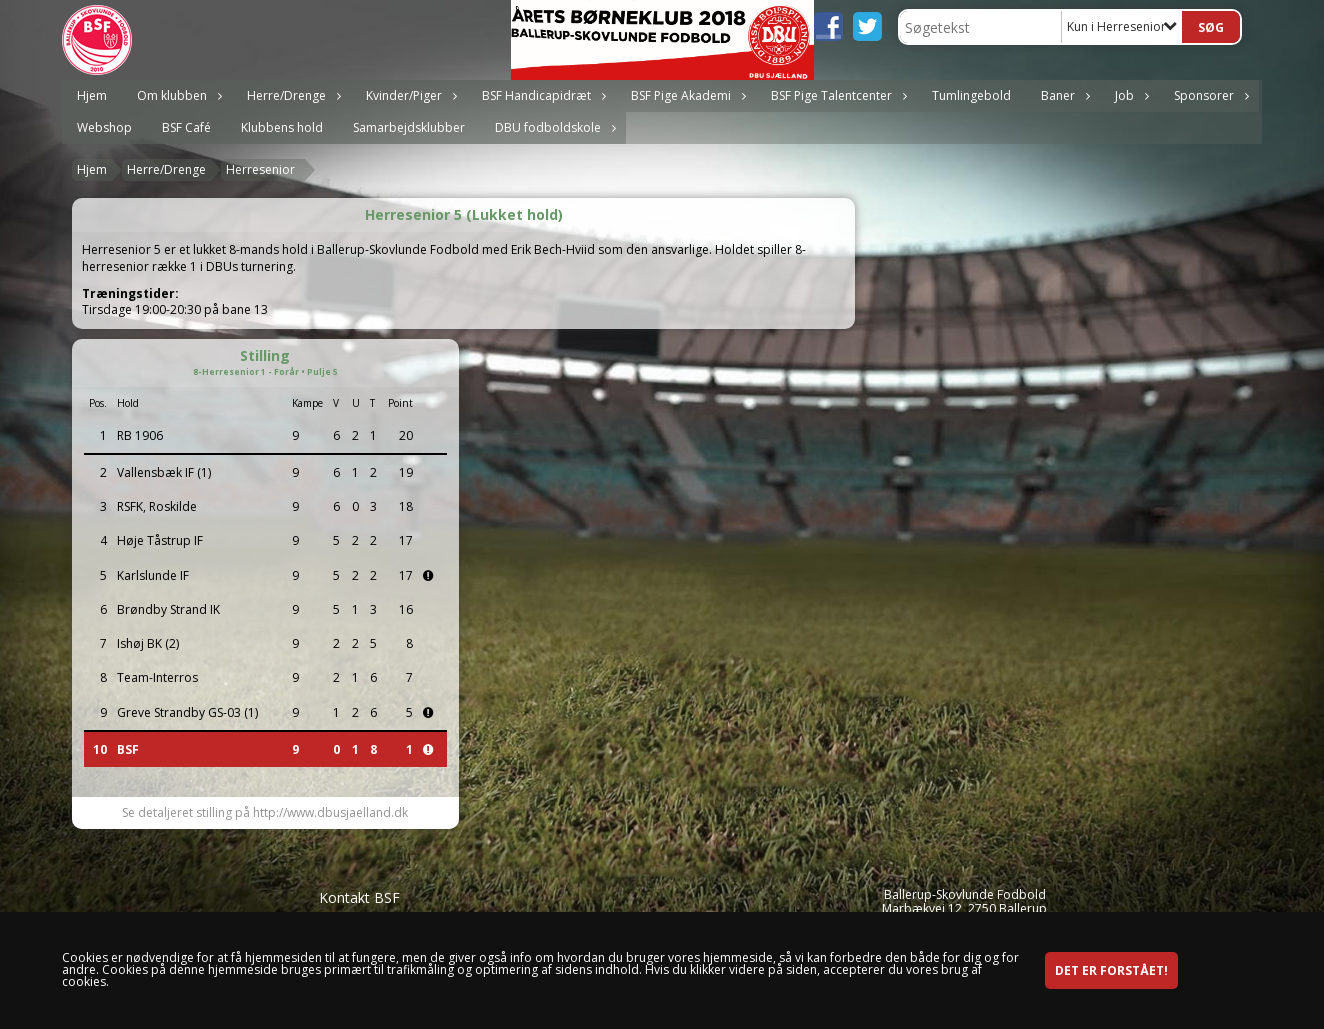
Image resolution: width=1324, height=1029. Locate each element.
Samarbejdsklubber (409, 127)
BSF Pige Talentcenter (836, 95)
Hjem (92, 95)
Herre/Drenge (291, 95)
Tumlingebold (971, 95)
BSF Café (186, 127)
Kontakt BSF (359, 897)
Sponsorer (1209, 95)
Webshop (104, 127)
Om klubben (177, 95)
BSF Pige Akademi (686, 95)
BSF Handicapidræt (541, 95)
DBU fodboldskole (553, 127)
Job (1129, 95)
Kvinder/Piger (409, 95)
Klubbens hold (282, 127)
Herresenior (260, 169)
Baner (1063, 95)
